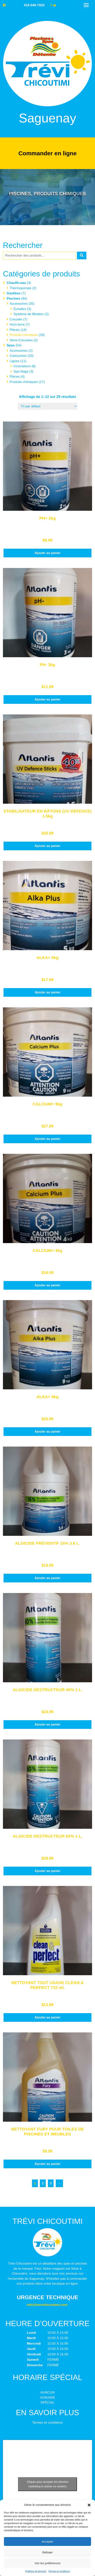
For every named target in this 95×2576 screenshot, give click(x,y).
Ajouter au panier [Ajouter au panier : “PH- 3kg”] (47, 699)
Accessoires (19, 304)
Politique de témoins (35, 2571)
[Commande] (47, 406)
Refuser (47, 2552)
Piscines (13, 298)
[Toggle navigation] (86, 5)
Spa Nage (21, 371)
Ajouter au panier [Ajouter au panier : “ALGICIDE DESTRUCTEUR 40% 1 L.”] (47, 1724)
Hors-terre (17, 324)
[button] (89, 2505)
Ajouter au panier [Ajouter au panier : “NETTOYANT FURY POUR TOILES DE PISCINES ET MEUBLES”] (47, 2164)
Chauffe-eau (16, 283)
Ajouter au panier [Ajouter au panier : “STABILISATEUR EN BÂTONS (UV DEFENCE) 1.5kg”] (47, 846)
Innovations (22, 366)
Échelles (20, 309)
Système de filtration (29, 314)
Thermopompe (20, 288)
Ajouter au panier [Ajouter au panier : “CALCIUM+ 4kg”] (47, 1285)
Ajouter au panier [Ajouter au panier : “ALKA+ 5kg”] (47, 992)
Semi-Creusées (21, 340)
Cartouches (18, 356)
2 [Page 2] (43, 2183)
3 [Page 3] (51, 2183)
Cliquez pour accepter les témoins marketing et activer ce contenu (47, 2484)
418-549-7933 (34, 5)
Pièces (15, 330)
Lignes (14, 361)
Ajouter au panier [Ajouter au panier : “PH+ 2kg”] (47, 553)
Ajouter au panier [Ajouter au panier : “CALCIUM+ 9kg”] (47, 1138)
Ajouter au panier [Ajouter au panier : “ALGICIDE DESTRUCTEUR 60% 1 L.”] (47, 1871)
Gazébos (14, 293)
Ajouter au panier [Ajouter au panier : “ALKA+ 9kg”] (47, 1431)
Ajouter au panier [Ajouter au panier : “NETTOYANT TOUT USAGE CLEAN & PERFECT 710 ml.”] (47, 2017)
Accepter (47, 2541)
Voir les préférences (48, 2563)
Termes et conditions (59, 2571)
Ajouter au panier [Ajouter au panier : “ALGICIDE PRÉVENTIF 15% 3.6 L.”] (47, 1578)
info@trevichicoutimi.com (46, 2305)
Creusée (16, 319)
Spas (11, 345)
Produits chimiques (24, 335)
